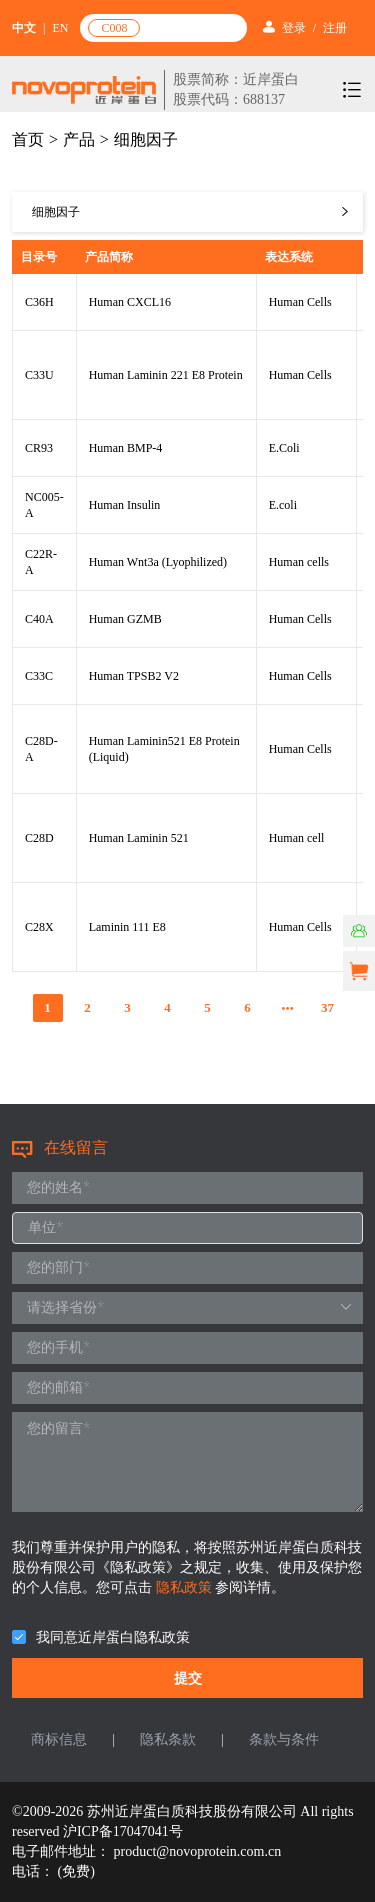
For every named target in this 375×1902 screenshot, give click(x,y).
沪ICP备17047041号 (123, 1831)
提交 (188, 1678)
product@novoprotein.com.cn (198, 1851)
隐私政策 (186, 1587)
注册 (335, 28)
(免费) (76, 1871)
